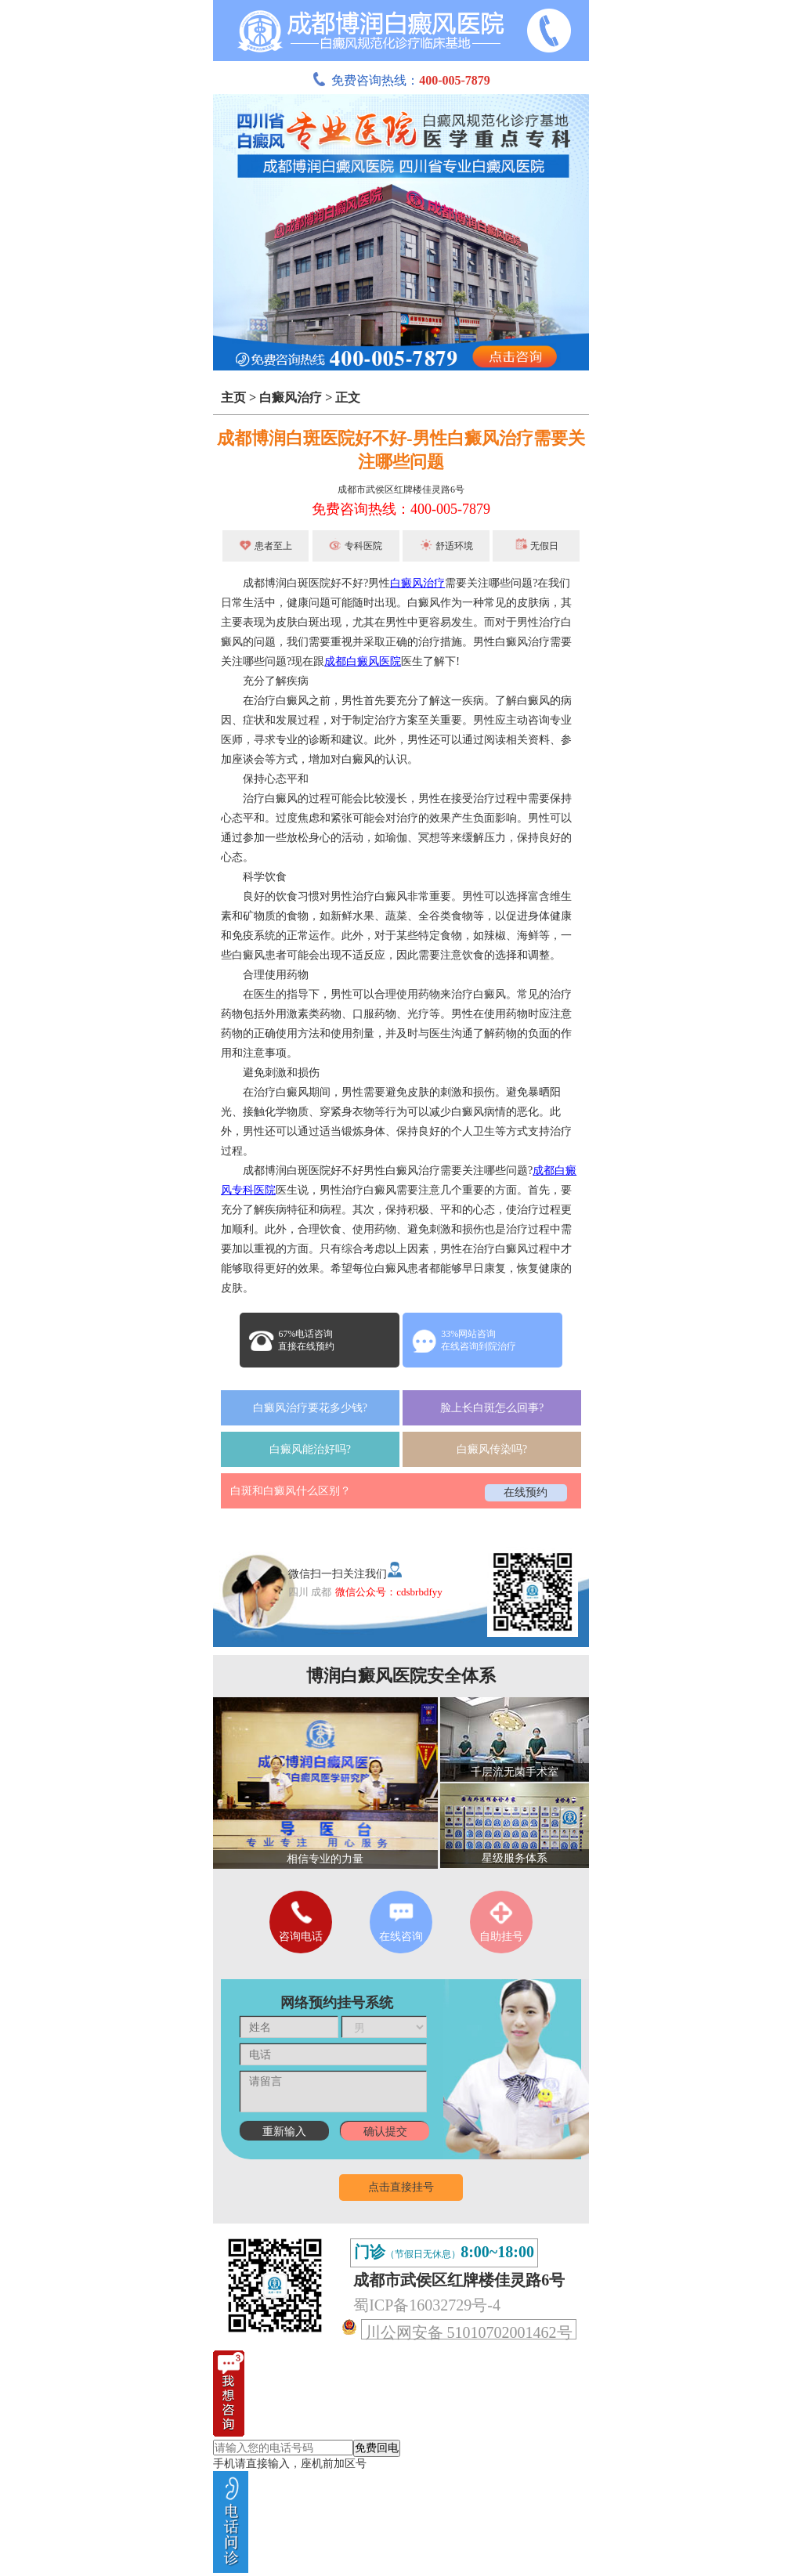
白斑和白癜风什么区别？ (290, 1491)
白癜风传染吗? (492, 1449)
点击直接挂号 (401, 2187)
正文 (347, 397)
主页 (233, 397)
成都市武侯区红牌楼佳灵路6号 (401, 489)
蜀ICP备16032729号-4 (426, 2305)
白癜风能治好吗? (310, 1449)
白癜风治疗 (290, 397)
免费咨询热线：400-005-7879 (401, 509)
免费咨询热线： (401, 80)
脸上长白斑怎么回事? (492, 1408)
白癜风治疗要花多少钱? (310, 1408)
